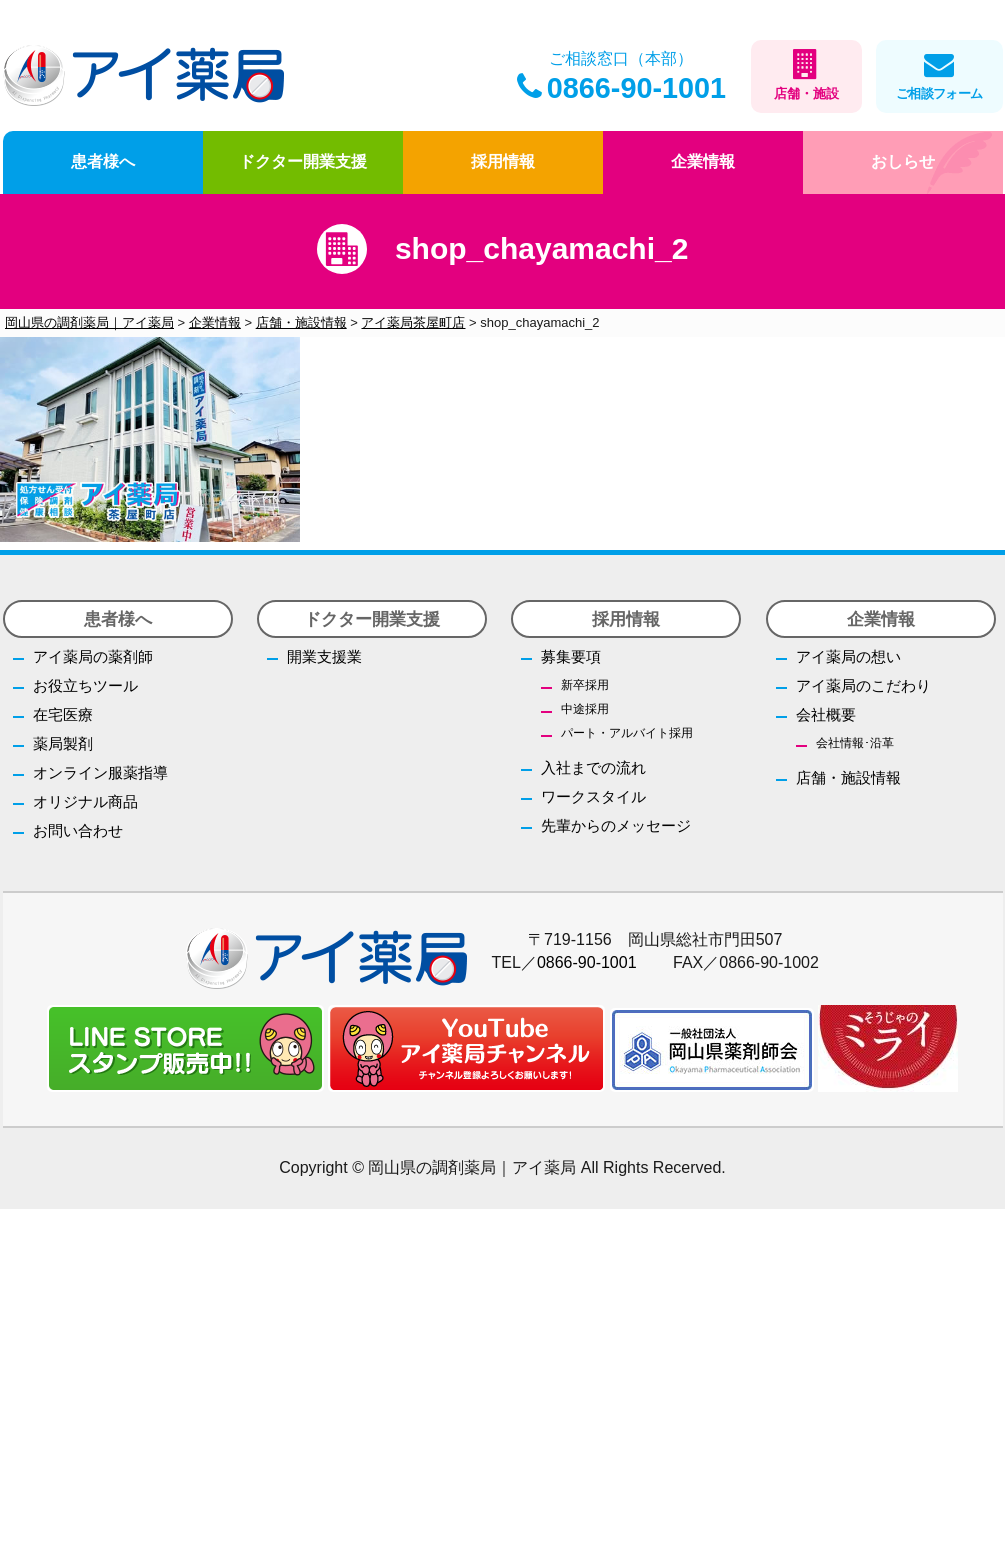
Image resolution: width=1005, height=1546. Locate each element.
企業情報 (703, 161)
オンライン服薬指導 (100, 772)
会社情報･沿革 (855, 743)
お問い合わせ (78, 830)
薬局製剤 (63, 743)
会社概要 (826, 714)
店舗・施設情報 (848, 777)
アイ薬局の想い (848, 656)
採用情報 (503, 161)
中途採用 (585, 709)
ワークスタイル (593, 796)
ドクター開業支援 (303, 161)
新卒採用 (585, 685)
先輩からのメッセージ (616, 825)
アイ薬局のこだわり (863, 685)
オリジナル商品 (85, 801)
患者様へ (103, 161)
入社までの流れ (593, 767)
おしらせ (903, 161)
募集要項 (571, 656)
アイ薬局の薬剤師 (93, 656)
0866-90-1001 (621, 88)
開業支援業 (324, 656)
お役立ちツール (85, 685)
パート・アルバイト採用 (627, 733)
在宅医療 (63, 714)
